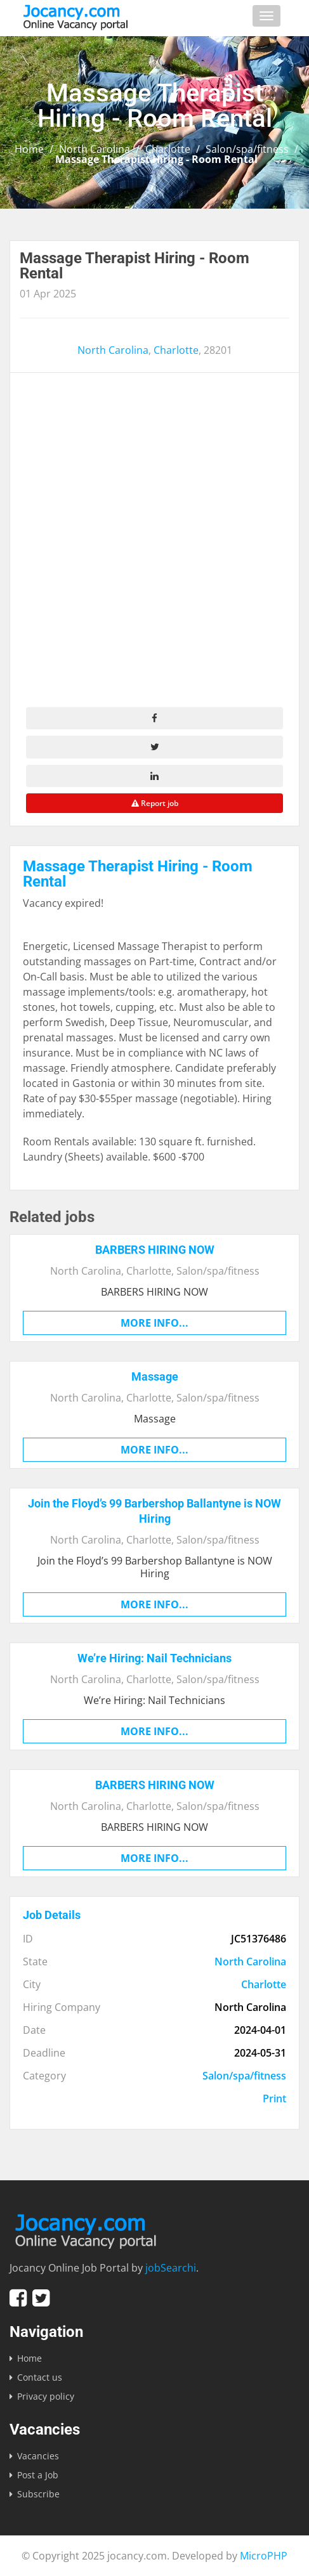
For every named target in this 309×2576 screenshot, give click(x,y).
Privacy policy (45, 2396)
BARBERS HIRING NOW (154, 1249)
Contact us (39, 2377)
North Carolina (94, 149)
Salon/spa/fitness (247, 149)
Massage (154, 1376)
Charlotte (167, 149)
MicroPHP (263, 2556)
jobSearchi (170, 2268)
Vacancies (38, 2456)
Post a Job (37, 2475)
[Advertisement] (154, 546)
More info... (154, 1323)
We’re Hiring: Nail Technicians (154, 1658)
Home (29, 149)
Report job (154, 803)
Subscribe (38, 2494)
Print (274, 2098)
